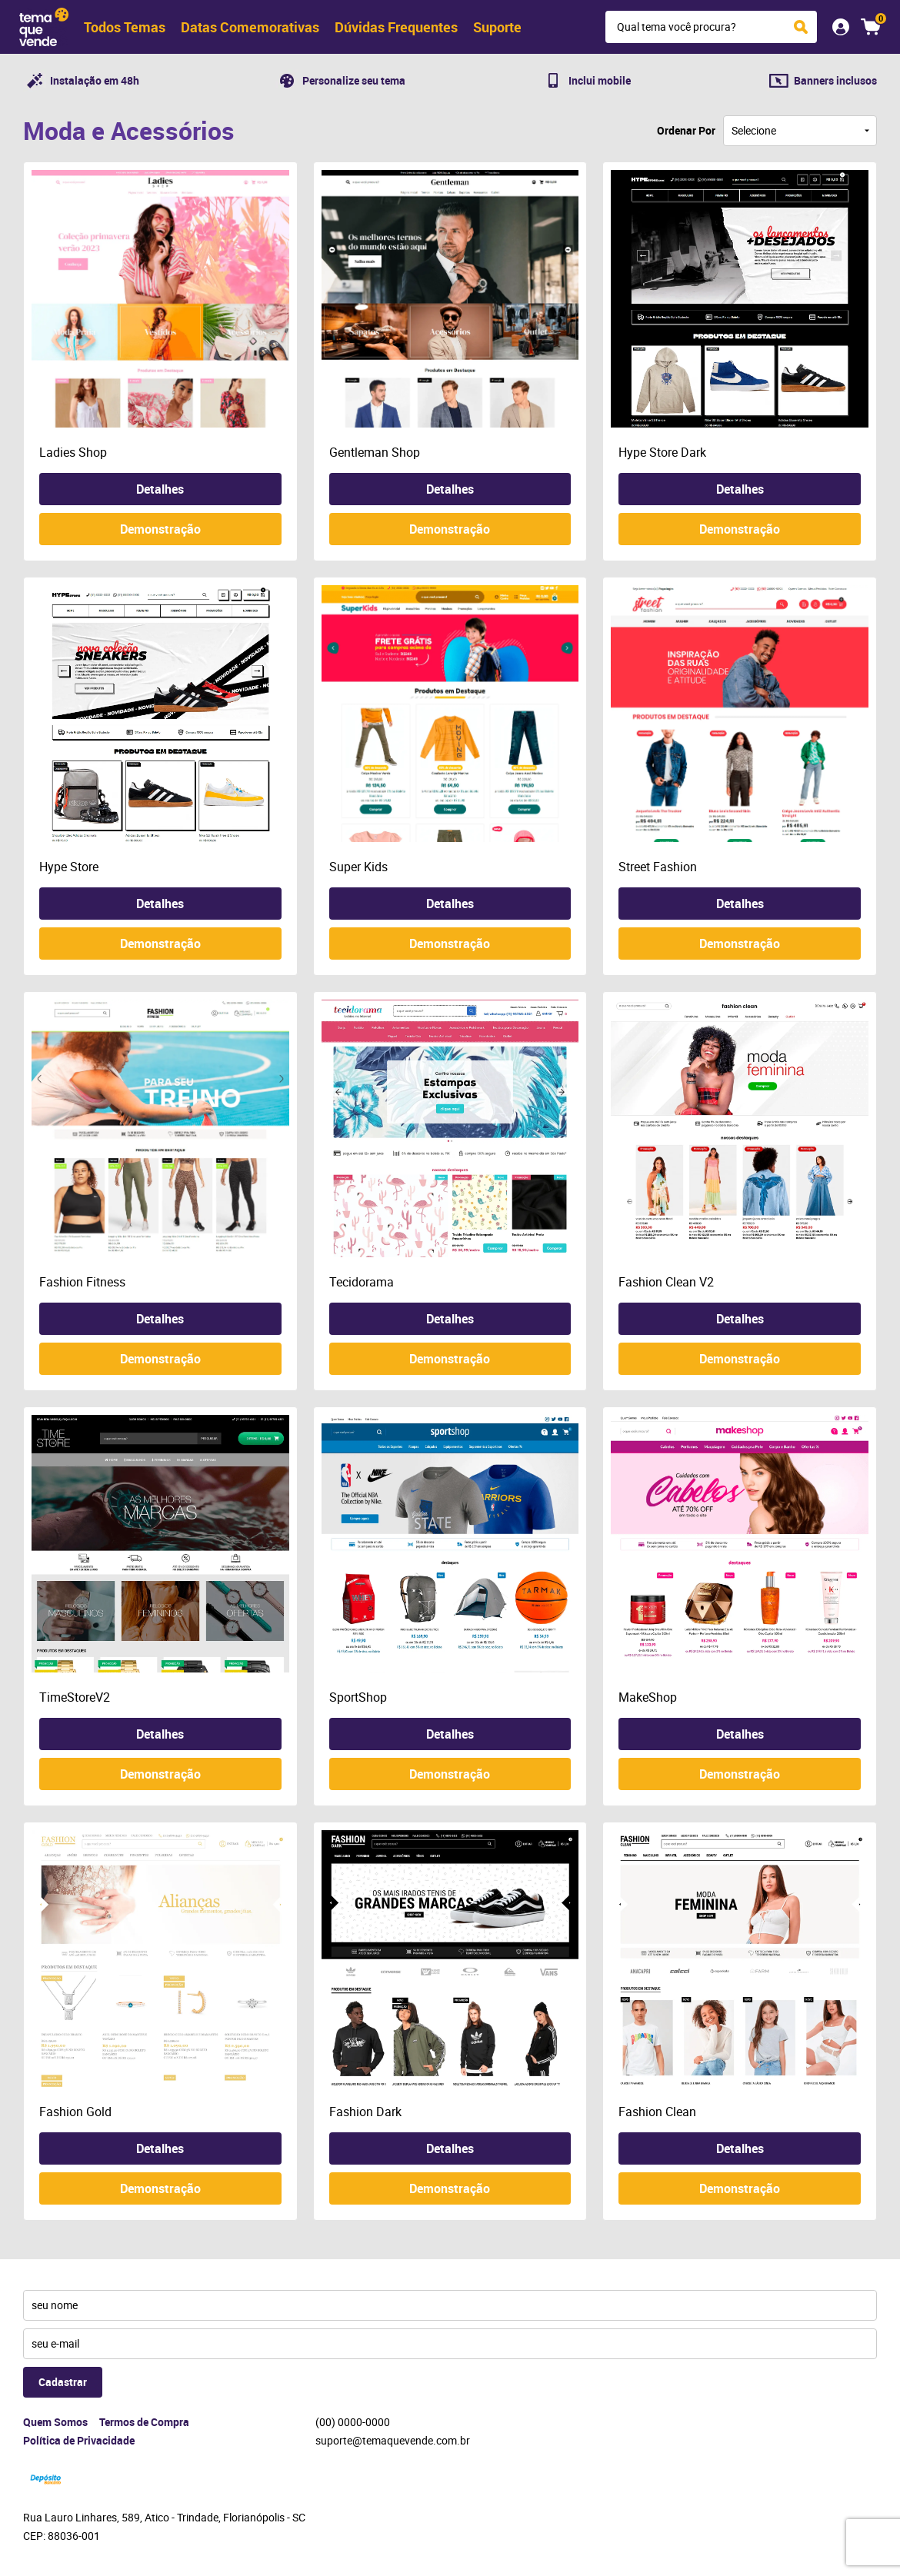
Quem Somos (55, 2422)
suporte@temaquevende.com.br (392, 2440)
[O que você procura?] (801, 27)
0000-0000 (352, 2422)
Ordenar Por (686, 130)
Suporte (497, 27)
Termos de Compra (144, 2422)
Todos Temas (124, 27)
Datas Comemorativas (250, 27)
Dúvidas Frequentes (396, 27)
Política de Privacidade (79, 2440)
